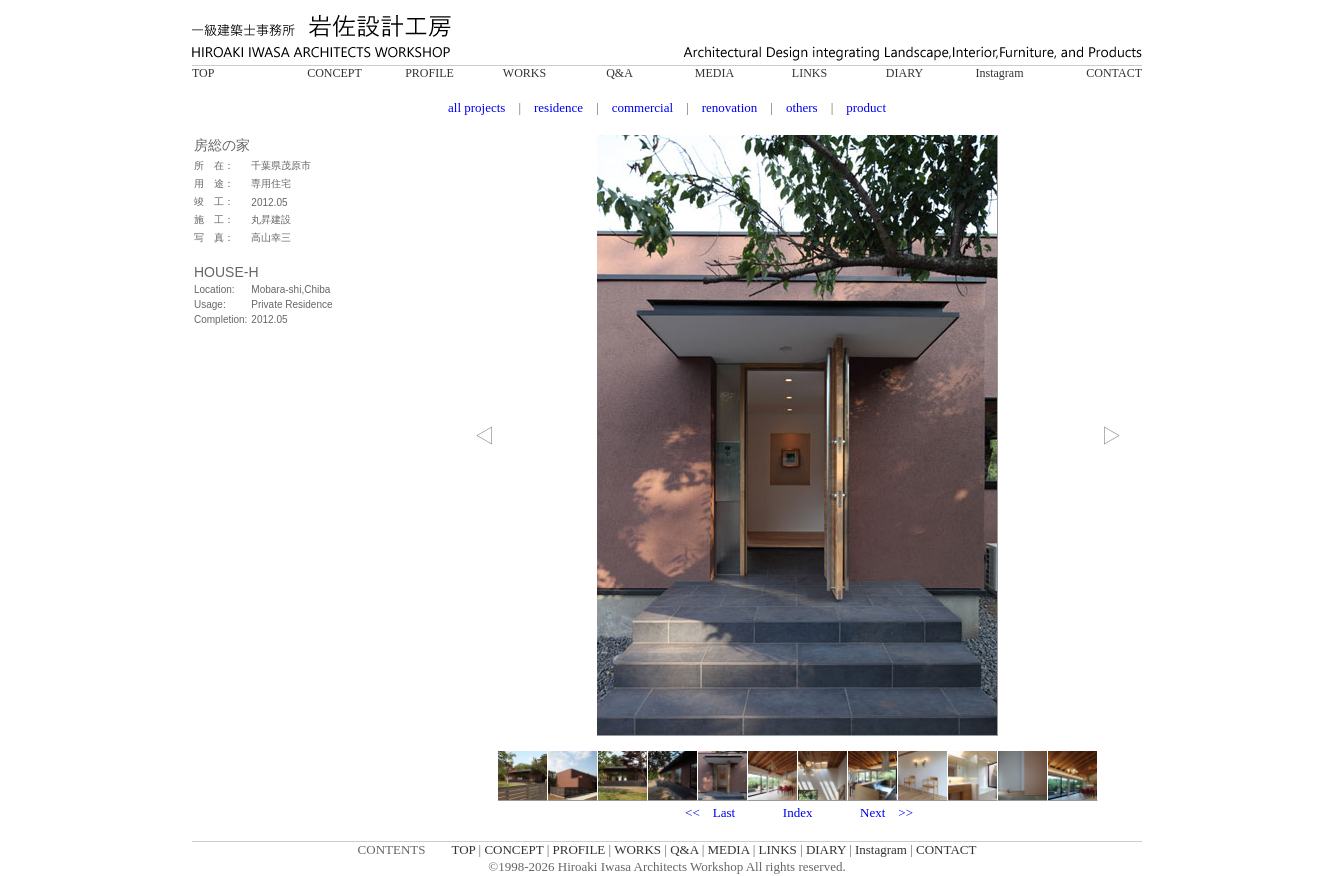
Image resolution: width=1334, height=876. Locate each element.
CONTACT (1114, 73)
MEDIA (714, 73)
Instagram (1000, 73)
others (802, 107)
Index (798, 812)
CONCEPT (334, 73)
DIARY (904, 73)
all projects (476, 107)
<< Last (710, 812)
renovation (730, 107)
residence (558, 107)
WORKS (524, 73)
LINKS (809, 73)
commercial (642, 107)
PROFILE (429, 73)
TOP (203, 73)
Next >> (886, 812)
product (866, 107)
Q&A (619, 73)
